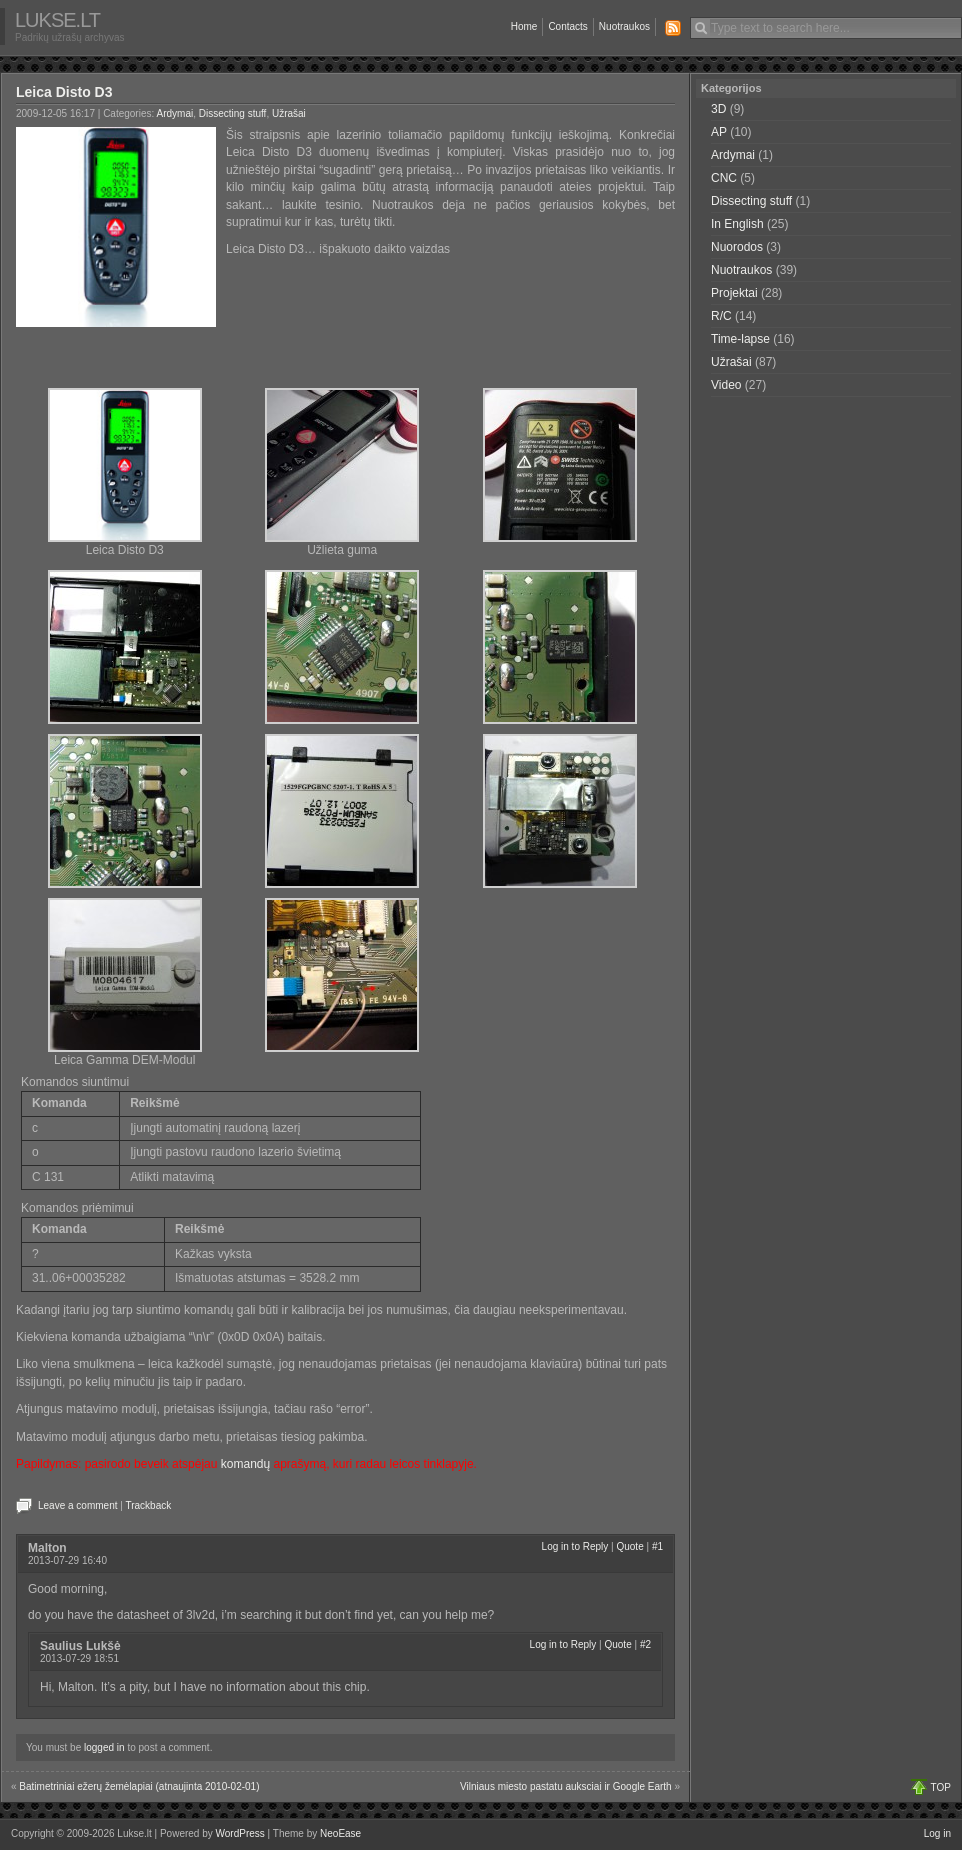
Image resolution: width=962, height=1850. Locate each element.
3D (718, 109)
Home (524, 26)
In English (737, 224)
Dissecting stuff (233, 113)
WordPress (240, 1833)
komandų (245, 1464)
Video (726, 385)
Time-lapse (740, 339)
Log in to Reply (575, 1546)
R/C (721, 316)
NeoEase (340, 1833)
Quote (629, 1546)
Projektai (734, 293)
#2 (645, 1644)
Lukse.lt (57, 20)
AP (719, 132)
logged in (104, 1747)
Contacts (567, 26)
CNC (724, 178)
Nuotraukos (624, 26)
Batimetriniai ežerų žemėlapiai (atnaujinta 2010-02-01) (139, 1786)
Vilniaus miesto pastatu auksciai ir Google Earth (566, 1786)
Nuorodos (737, 247)
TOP (941, 1787)
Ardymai (175, 113)
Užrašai (289, 113)
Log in (937, 1833)
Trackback (148, 1505)
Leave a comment (78, 1505)
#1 (657, 1546)
